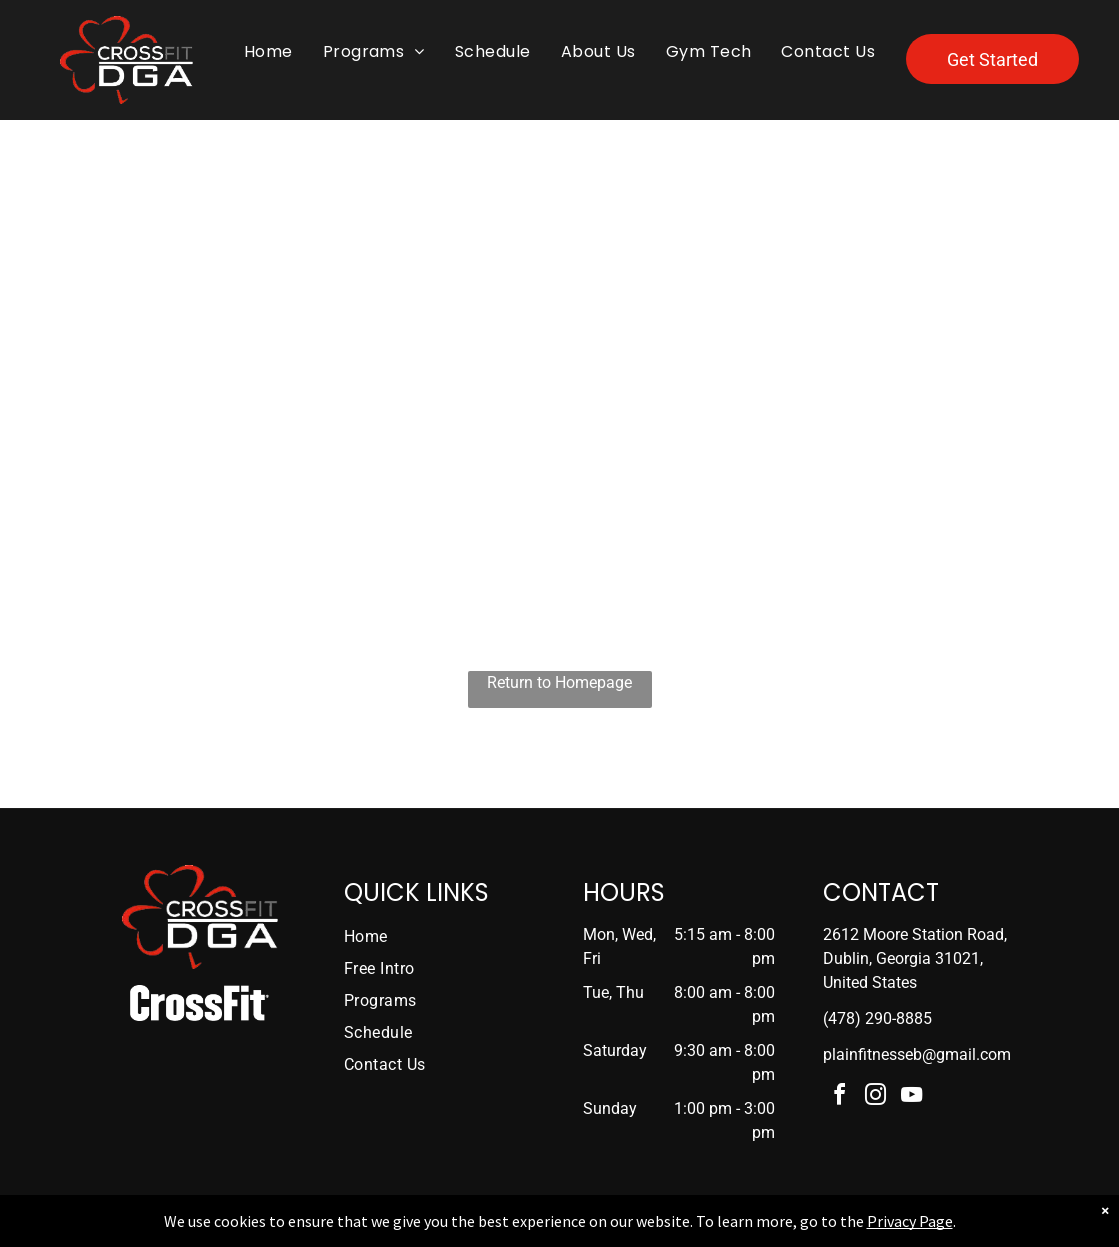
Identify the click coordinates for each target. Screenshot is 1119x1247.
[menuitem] (268, 52)
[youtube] (911, 1097)
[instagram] (875, 1097)
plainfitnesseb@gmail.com (917, 1054)
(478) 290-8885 (877, 1018)
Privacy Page (910, 1221)
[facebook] (839, 1097)
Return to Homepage (559, 682)
